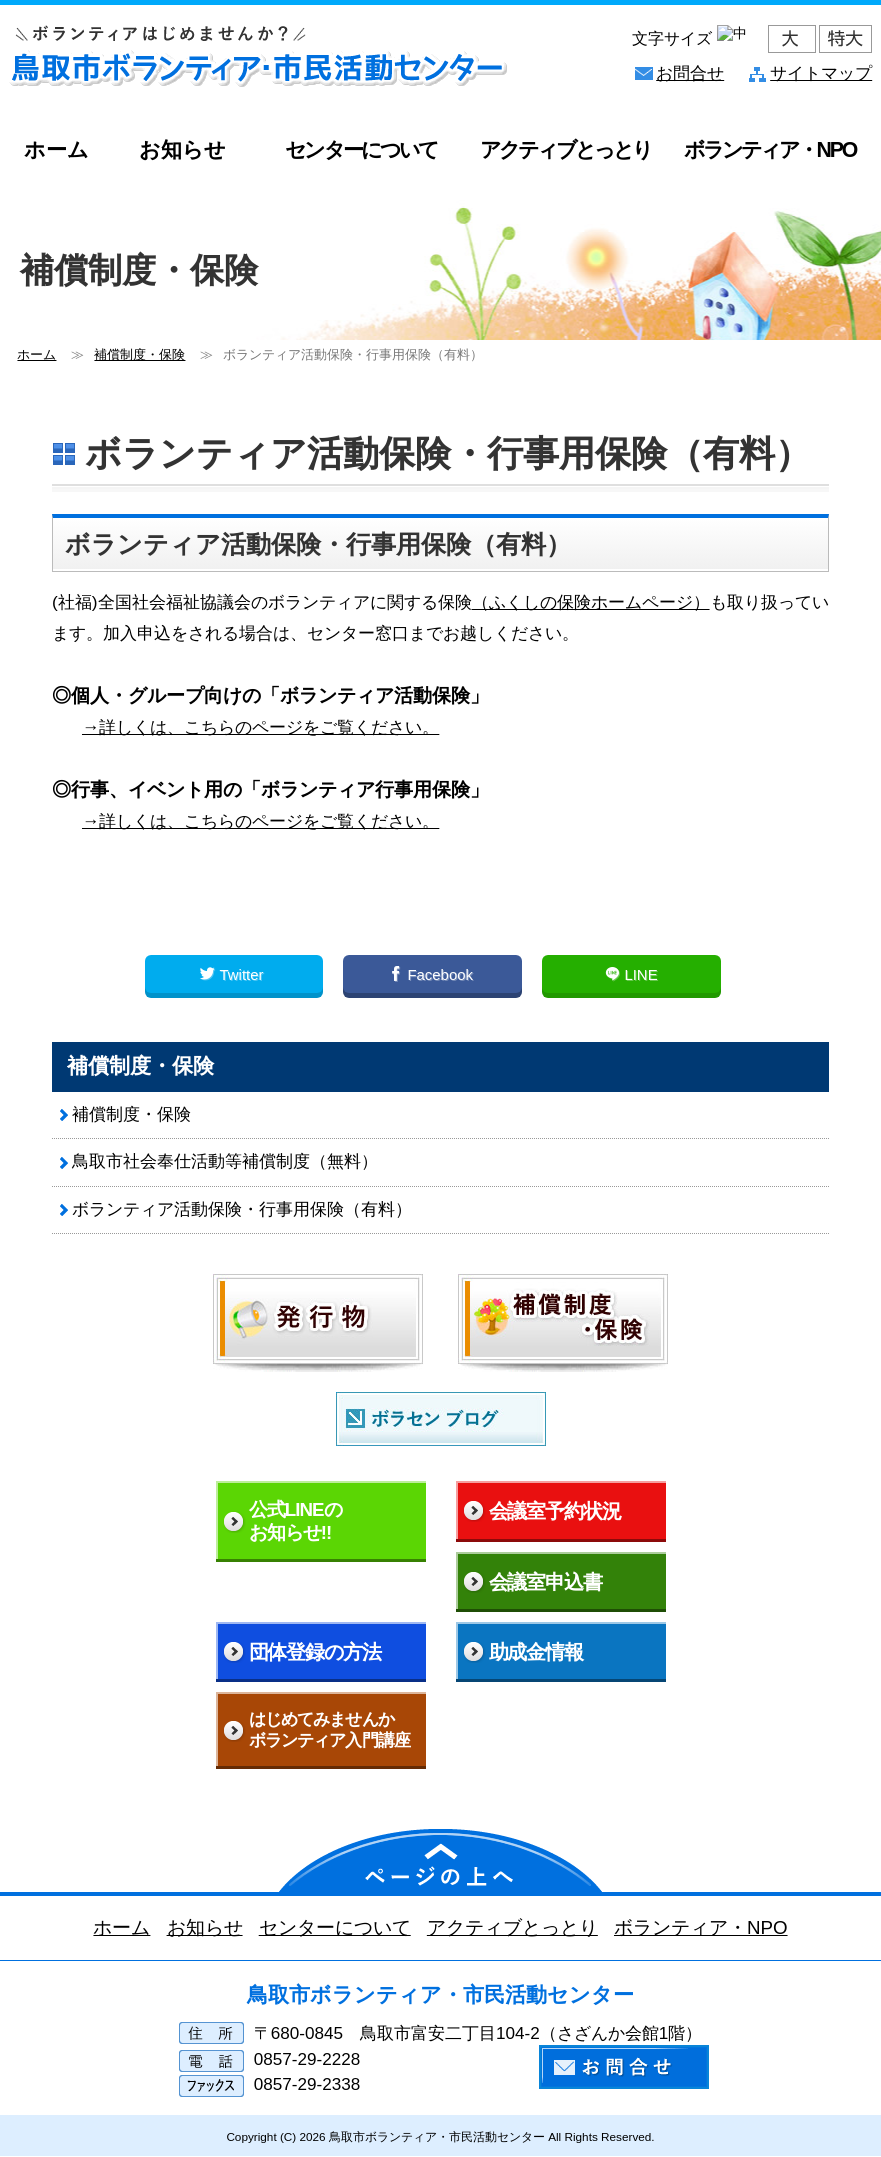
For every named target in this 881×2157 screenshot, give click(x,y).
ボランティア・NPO (700, 1927)
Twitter (233, 974)
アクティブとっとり (565, 150)
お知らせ (182, 150)
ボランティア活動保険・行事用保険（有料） (242, 1209)
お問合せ (690, 73)
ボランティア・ (770, 150)
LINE (631, 974)
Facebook (432, 974)
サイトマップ (821, 73)
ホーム (56, 150)
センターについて (360, 150)
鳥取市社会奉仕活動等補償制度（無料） (225, 1161)
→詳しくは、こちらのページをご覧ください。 (260, 727)
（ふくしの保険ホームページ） (591, 602)
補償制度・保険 (131, 1114)
